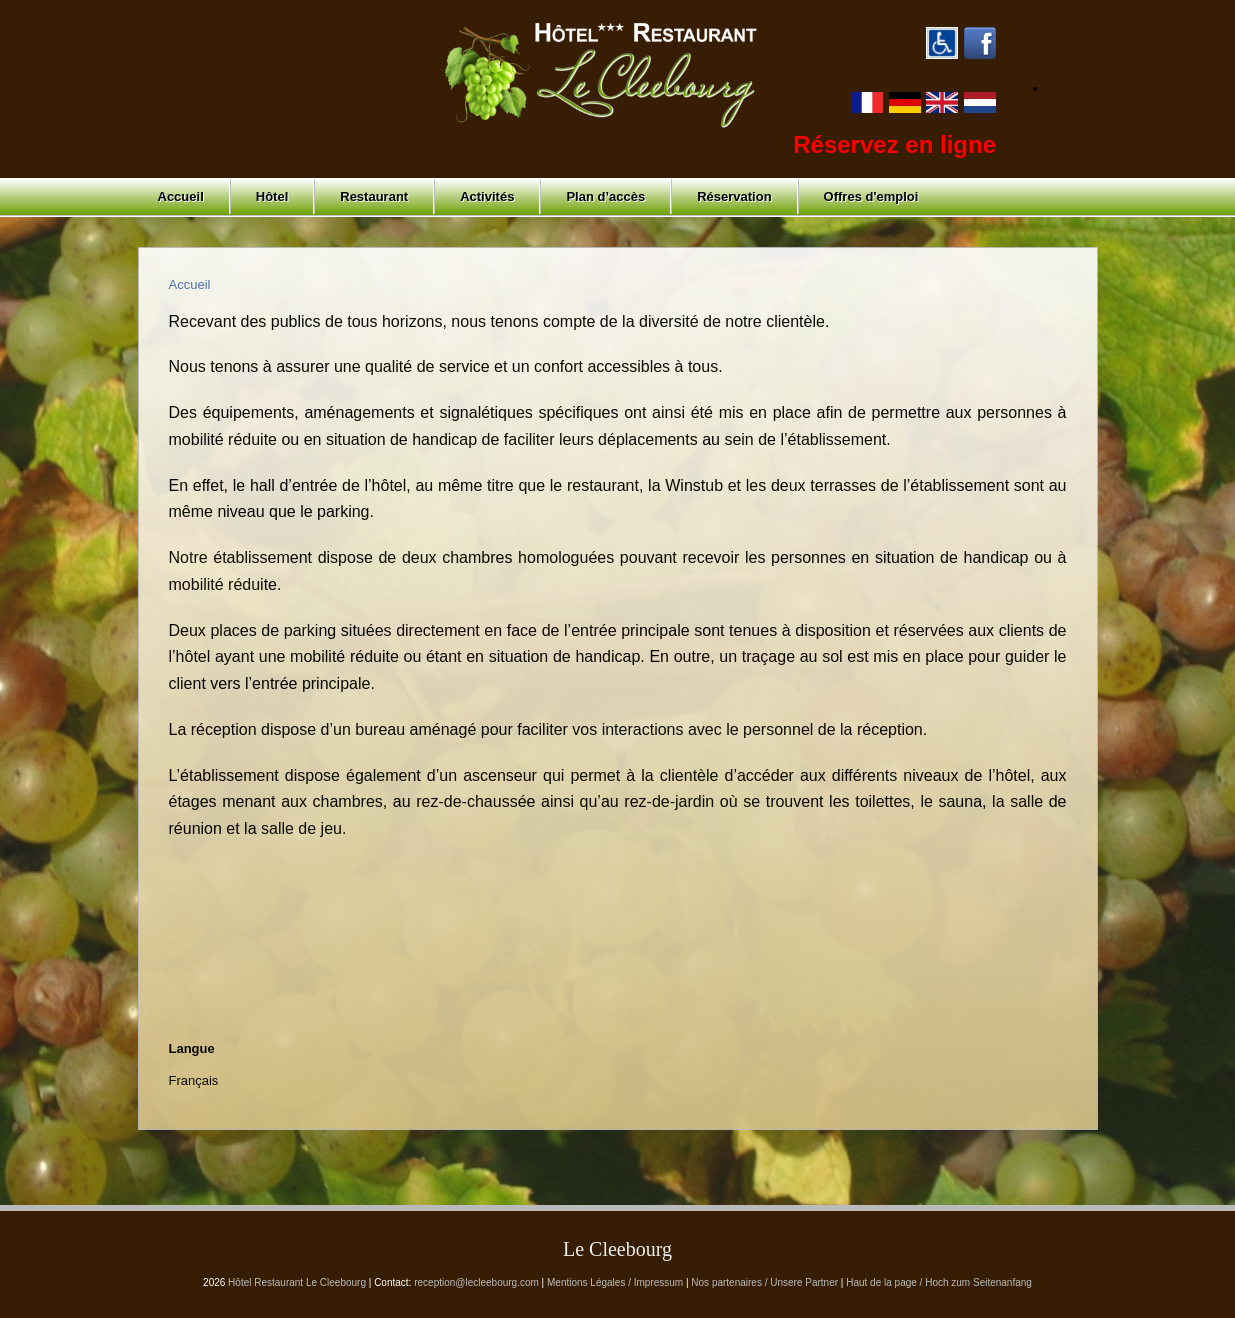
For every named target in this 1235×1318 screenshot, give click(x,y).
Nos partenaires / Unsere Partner (764, 1282)
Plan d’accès (605, 196)
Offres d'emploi (871, 196)
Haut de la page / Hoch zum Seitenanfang (939, 1282)
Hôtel (272, 196)
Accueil (181, 196)
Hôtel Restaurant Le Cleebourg (297, 1282)
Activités (487, 196)
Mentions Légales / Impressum (615, 1282)
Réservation (734, 196)
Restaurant (374, 196)
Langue (192, 1048)
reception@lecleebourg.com (476, 1282)
